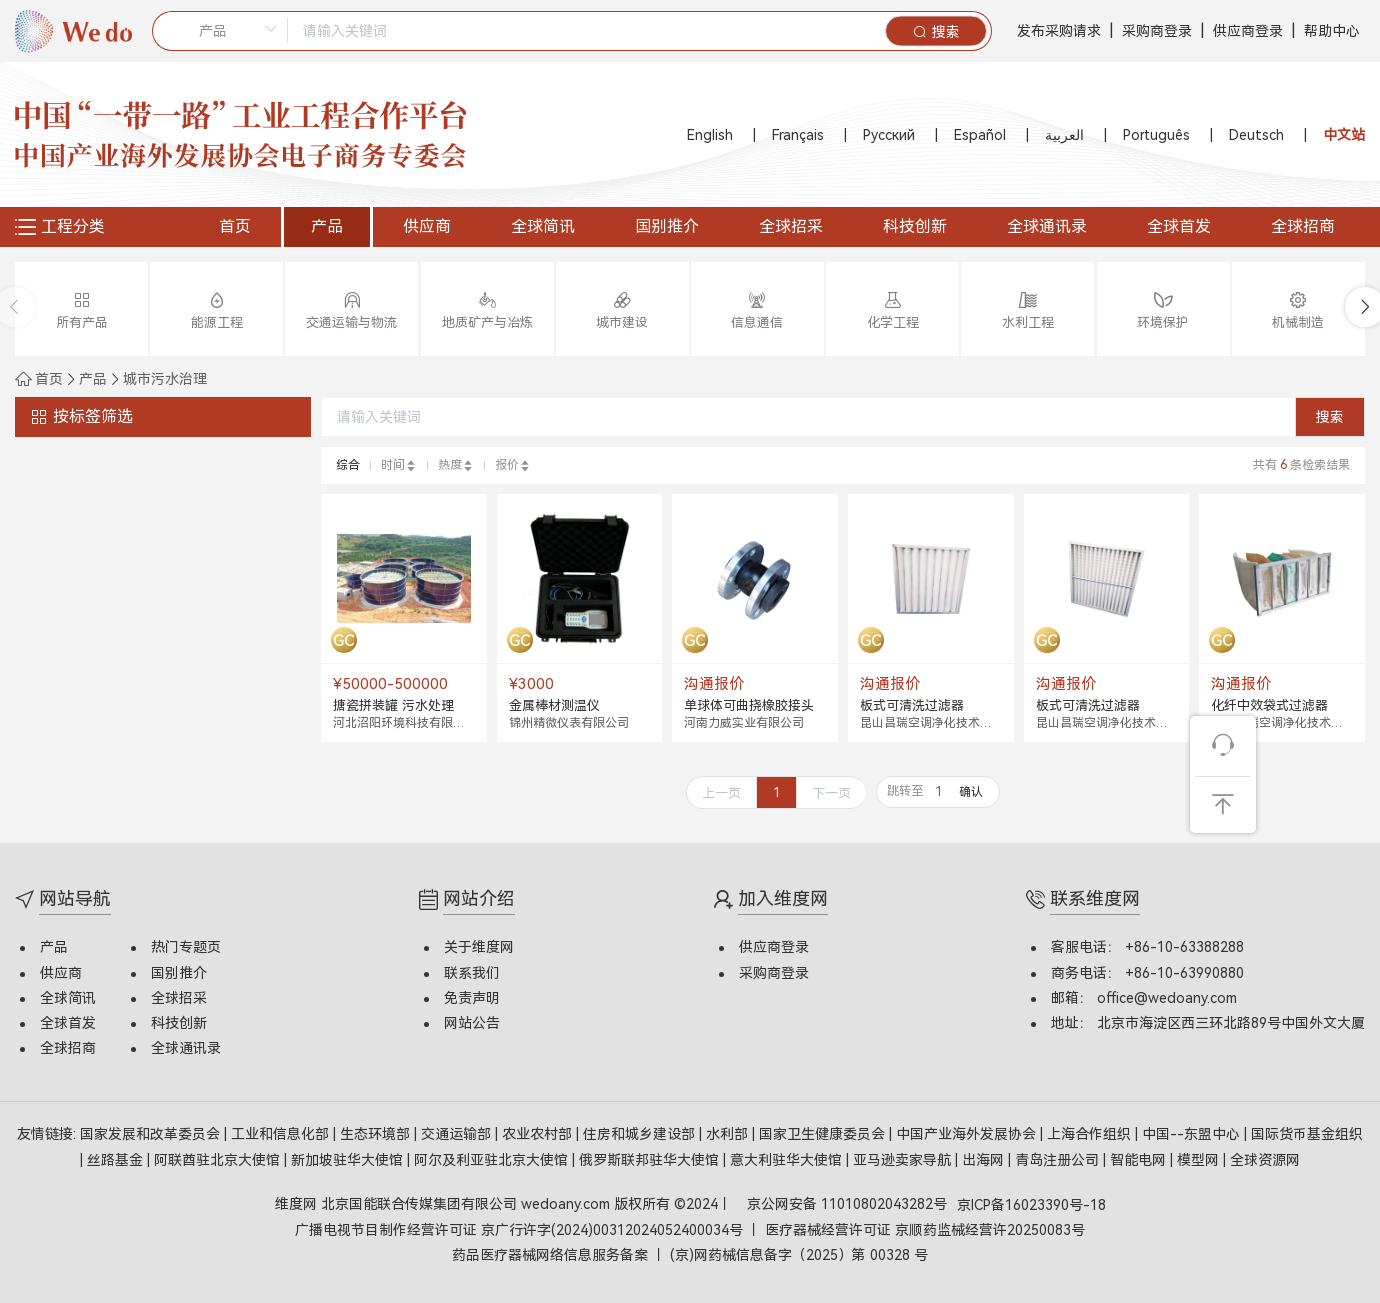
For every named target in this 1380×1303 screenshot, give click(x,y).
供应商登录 (1248, 31)
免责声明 (472, 998)
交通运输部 (458, 1134)
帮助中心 (1332, 31)
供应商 (427, 226)
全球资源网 (1265, 1160)
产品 (327, 226)
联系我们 (472, 973)
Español (980, 135)
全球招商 (1303, 226)
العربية (1064, 135)
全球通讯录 (1047, 226)
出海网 (985, 1160)
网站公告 (472, 1023)
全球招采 (791, 226)
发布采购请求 (1059, 31)
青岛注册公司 (1059, 1160)
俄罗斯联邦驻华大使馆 (651, 1160)
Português (1156, 135)
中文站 (1344, 135)
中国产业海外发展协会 (968, 1134)
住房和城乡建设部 (641, 1134)
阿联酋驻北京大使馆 (219, 1160)
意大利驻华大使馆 (788, 1160)
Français (798, 135)
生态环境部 (377, 1134)
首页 (235, 226)
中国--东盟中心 (1193, 1134)
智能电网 (1140, 1160)
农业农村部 (539, 1134)
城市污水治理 (165, 379)
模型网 (1200, 1160)
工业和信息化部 (282, 1134)
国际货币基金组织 (1307, 1134)
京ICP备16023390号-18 (1031, 1205)
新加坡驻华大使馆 (349, 1160)
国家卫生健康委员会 (824, 1134)
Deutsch (1256, 135)
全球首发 (1179, 226)
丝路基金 (117, 1160)
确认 (971, 792)
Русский (889, 135)
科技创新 (915, 226)
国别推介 (667, 226)
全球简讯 (543, 226)
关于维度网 (479, 947)
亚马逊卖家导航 (904, 1160)
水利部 (729, 1134)
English (710, 135)
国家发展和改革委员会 (152, 1134)
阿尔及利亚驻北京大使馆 (493, 1160)
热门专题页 (186, 947)
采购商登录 (1157, 31)
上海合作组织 (1091, 1134)
